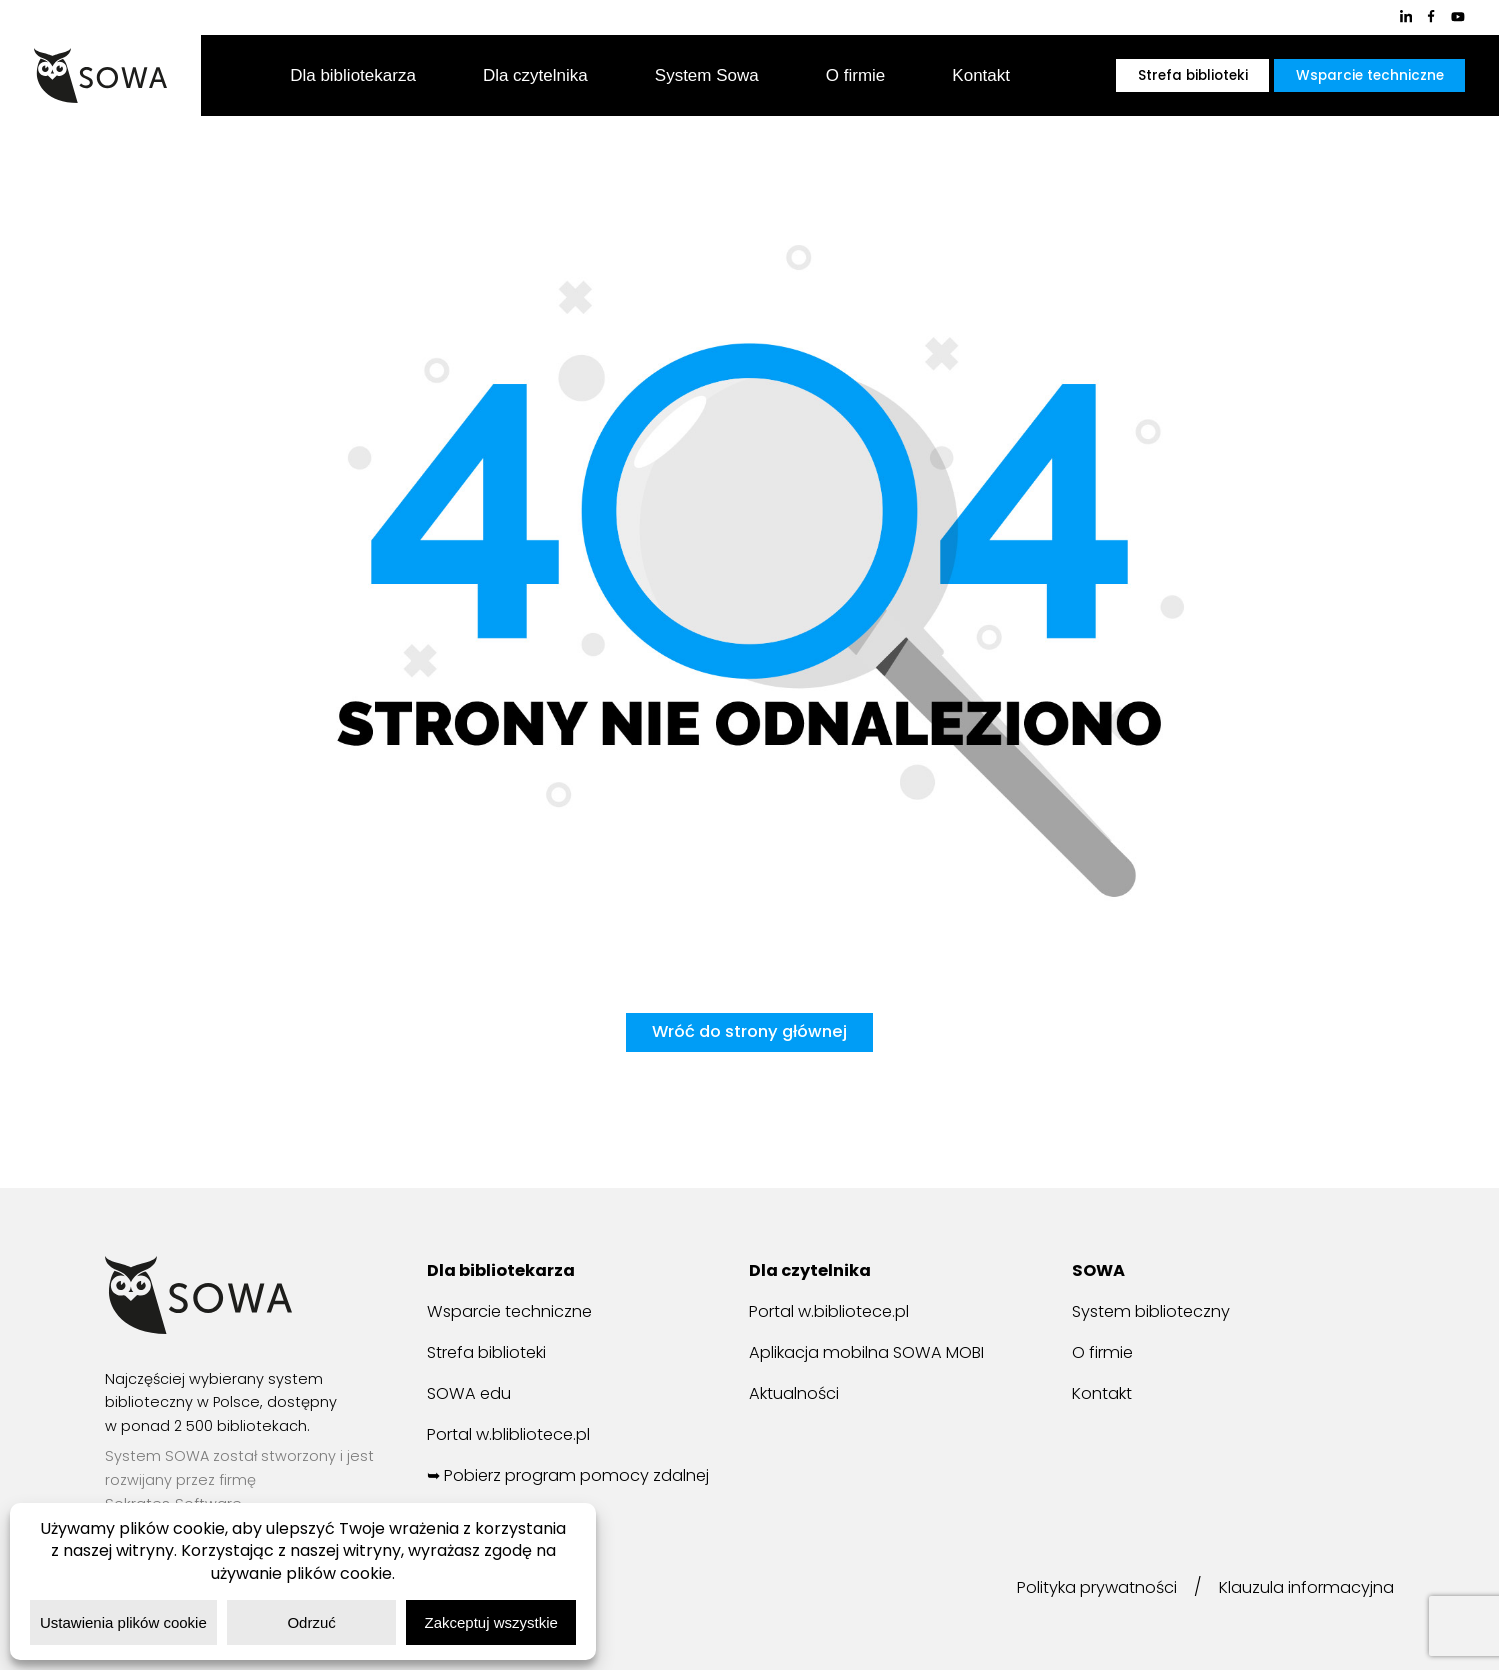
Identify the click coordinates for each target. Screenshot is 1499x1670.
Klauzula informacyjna (1301, 1588)
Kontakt (981, 75)
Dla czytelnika (535, 75)
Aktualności (797, 1392)
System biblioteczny (1157, 1312)
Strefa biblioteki (1193, 75)
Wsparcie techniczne (1370, 75)
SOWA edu (471, 1392)
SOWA (1100, 1271)
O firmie (856, 75)
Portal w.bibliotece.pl (836, 1312)
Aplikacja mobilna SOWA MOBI (875, 1352)
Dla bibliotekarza (353, 75)
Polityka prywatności (1080, 1588)
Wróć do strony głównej (749, 1032)
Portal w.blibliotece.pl (516, 1432)
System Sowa (707, 75)
